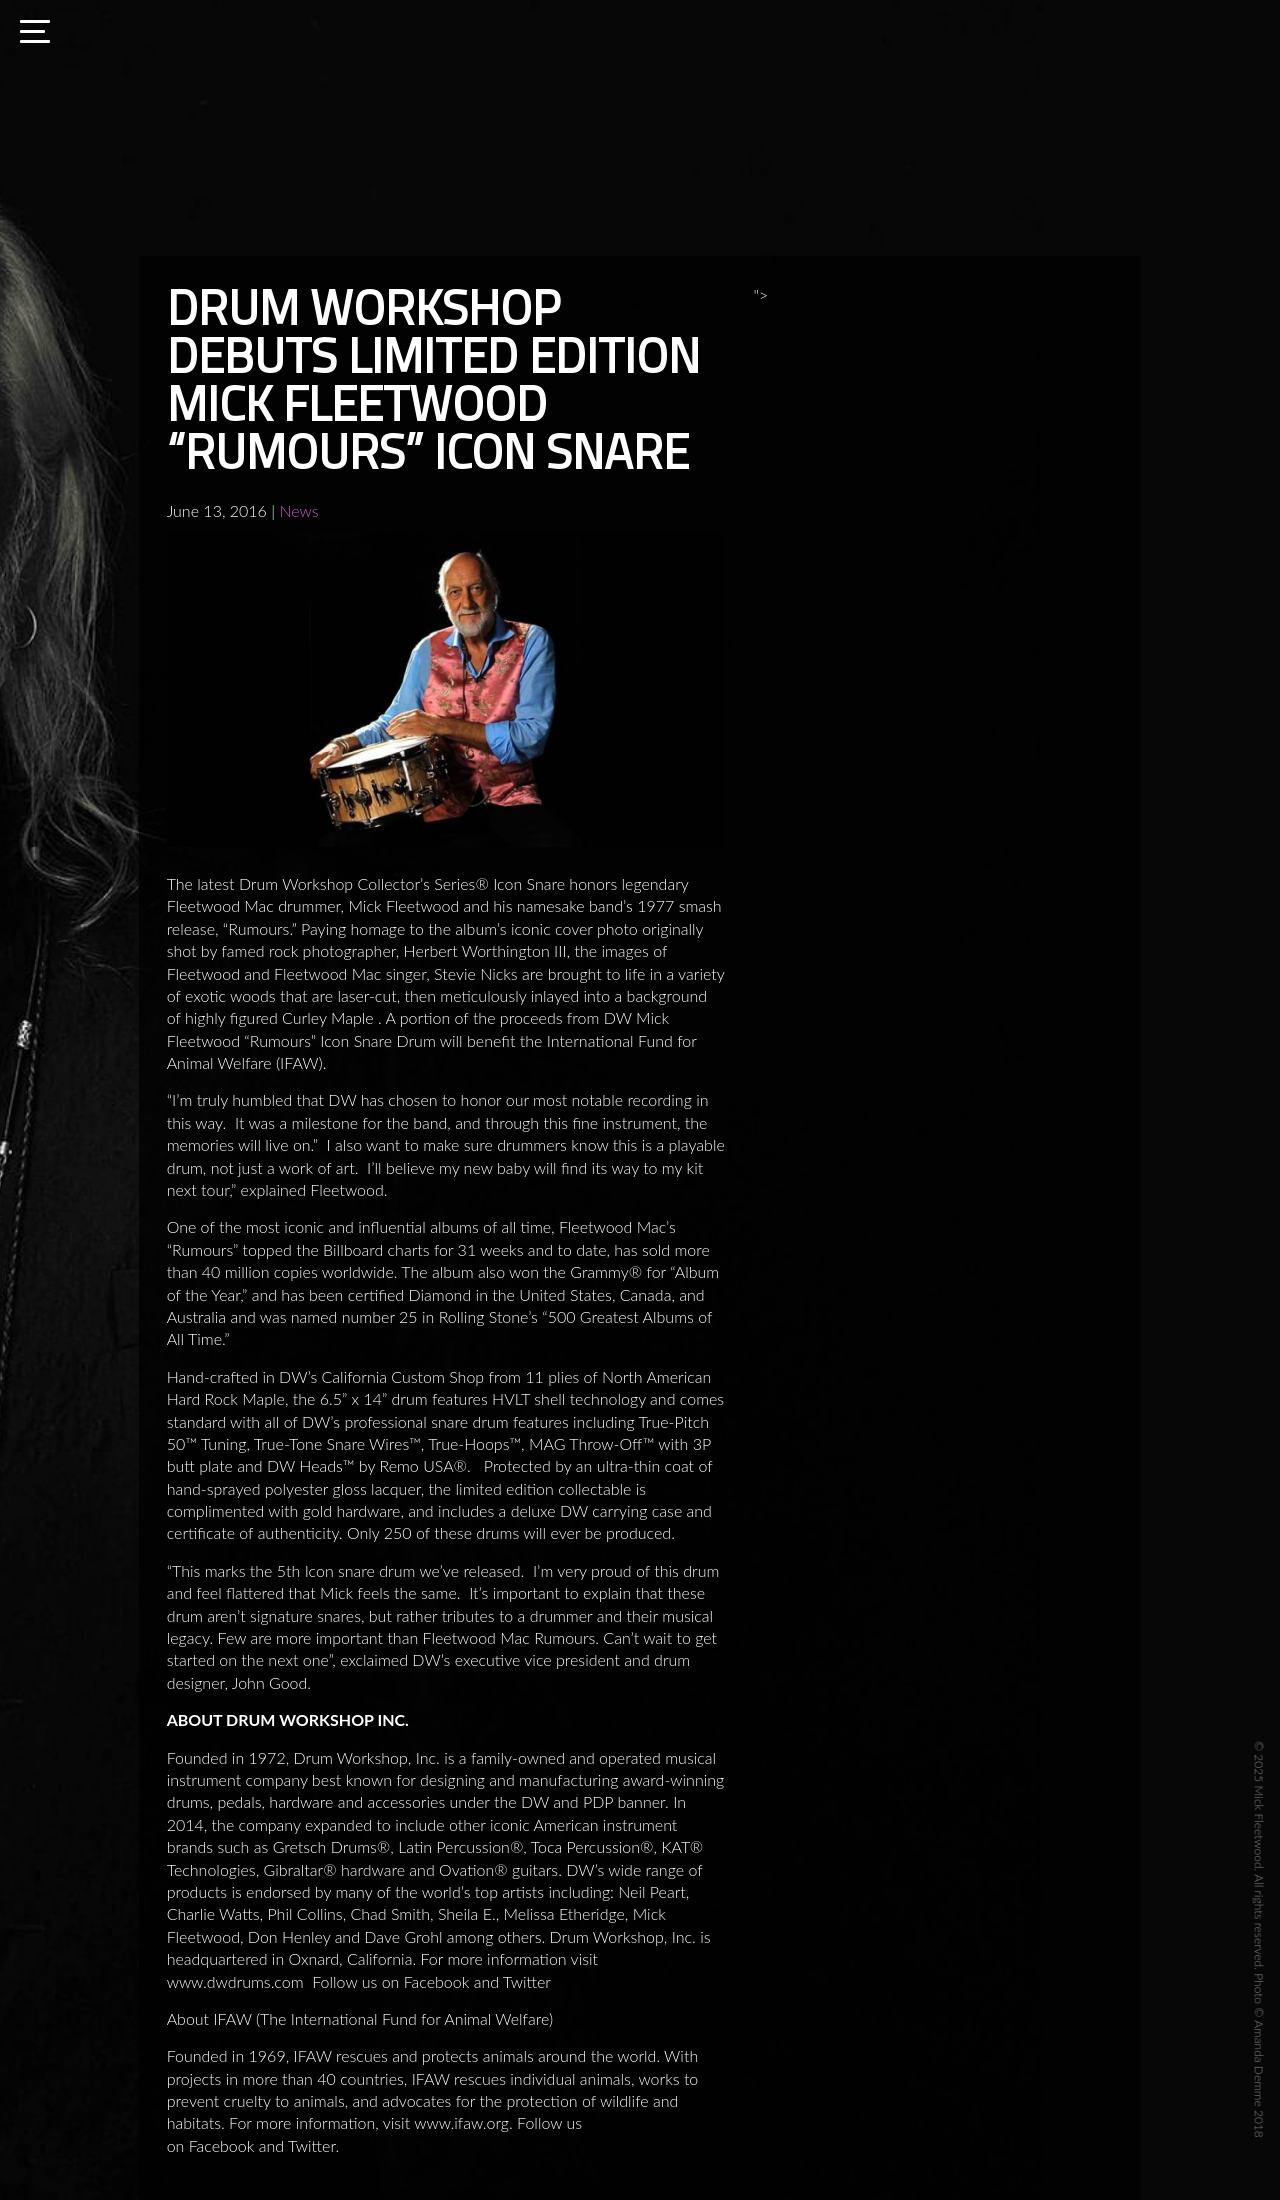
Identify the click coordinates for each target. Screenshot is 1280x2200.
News (298, 510)
